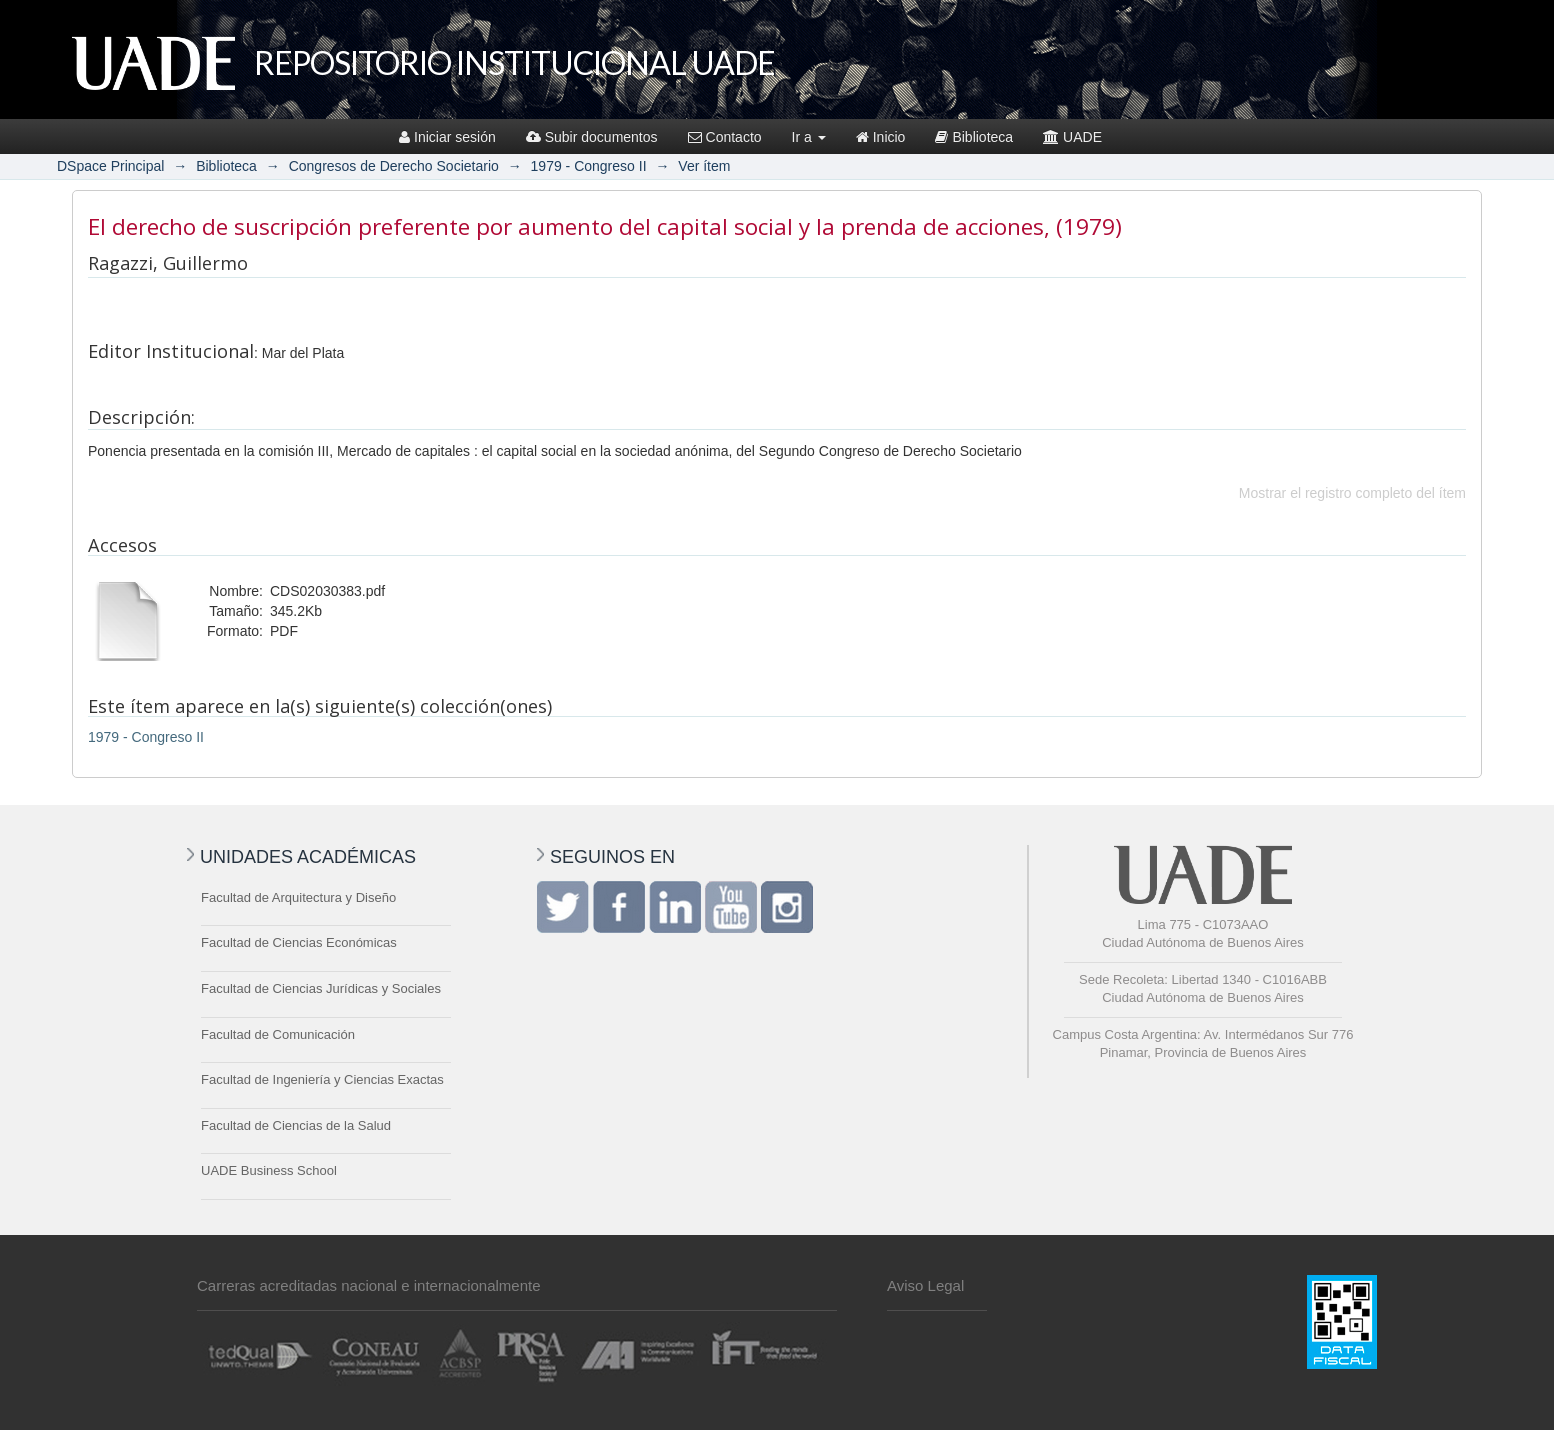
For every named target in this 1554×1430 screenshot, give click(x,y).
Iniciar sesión (447, 137)
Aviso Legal (925, 1285)
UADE (1072, 137)
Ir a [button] (809, 137)
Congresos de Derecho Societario (394, 166)
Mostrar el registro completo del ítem (1352, 493)
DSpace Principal (110, 166)
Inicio (881, 137)
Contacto (725, 137)
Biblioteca (974, 137)
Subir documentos (592, 137)
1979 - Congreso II (589, 166)
